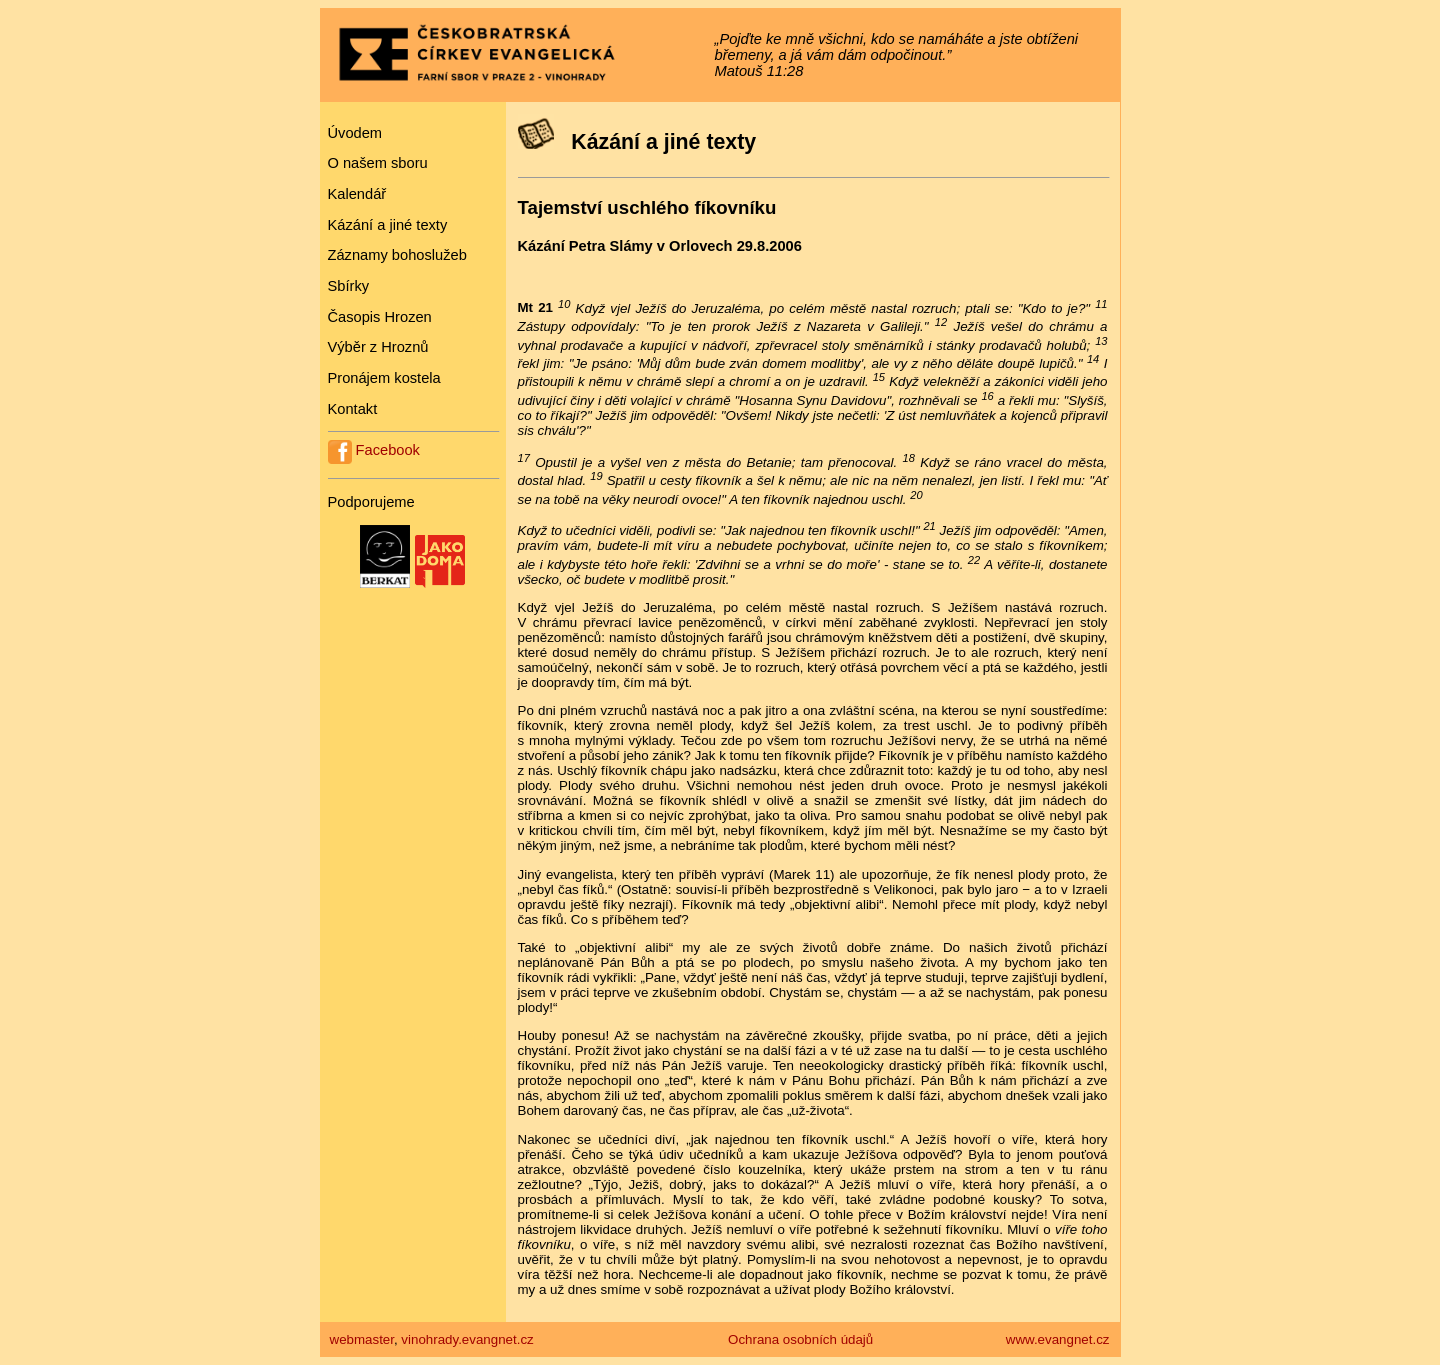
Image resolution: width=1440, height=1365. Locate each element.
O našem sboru (378, 163)
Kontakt (353, 409)
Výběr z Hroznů (378, 347)
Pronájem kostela (384, 378)
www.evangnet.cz (1058, 1339)
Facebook (374, 450)
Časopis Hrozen (380, 317)
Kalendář (357, 194)
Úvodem (355, 133)
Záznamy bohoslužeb (397, 255)
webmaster (362, 1339)
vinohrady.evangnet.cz (467, 1339)
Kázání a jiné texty (388, 225)
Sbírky (349, 286)
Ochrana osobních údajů (800, 1339)
